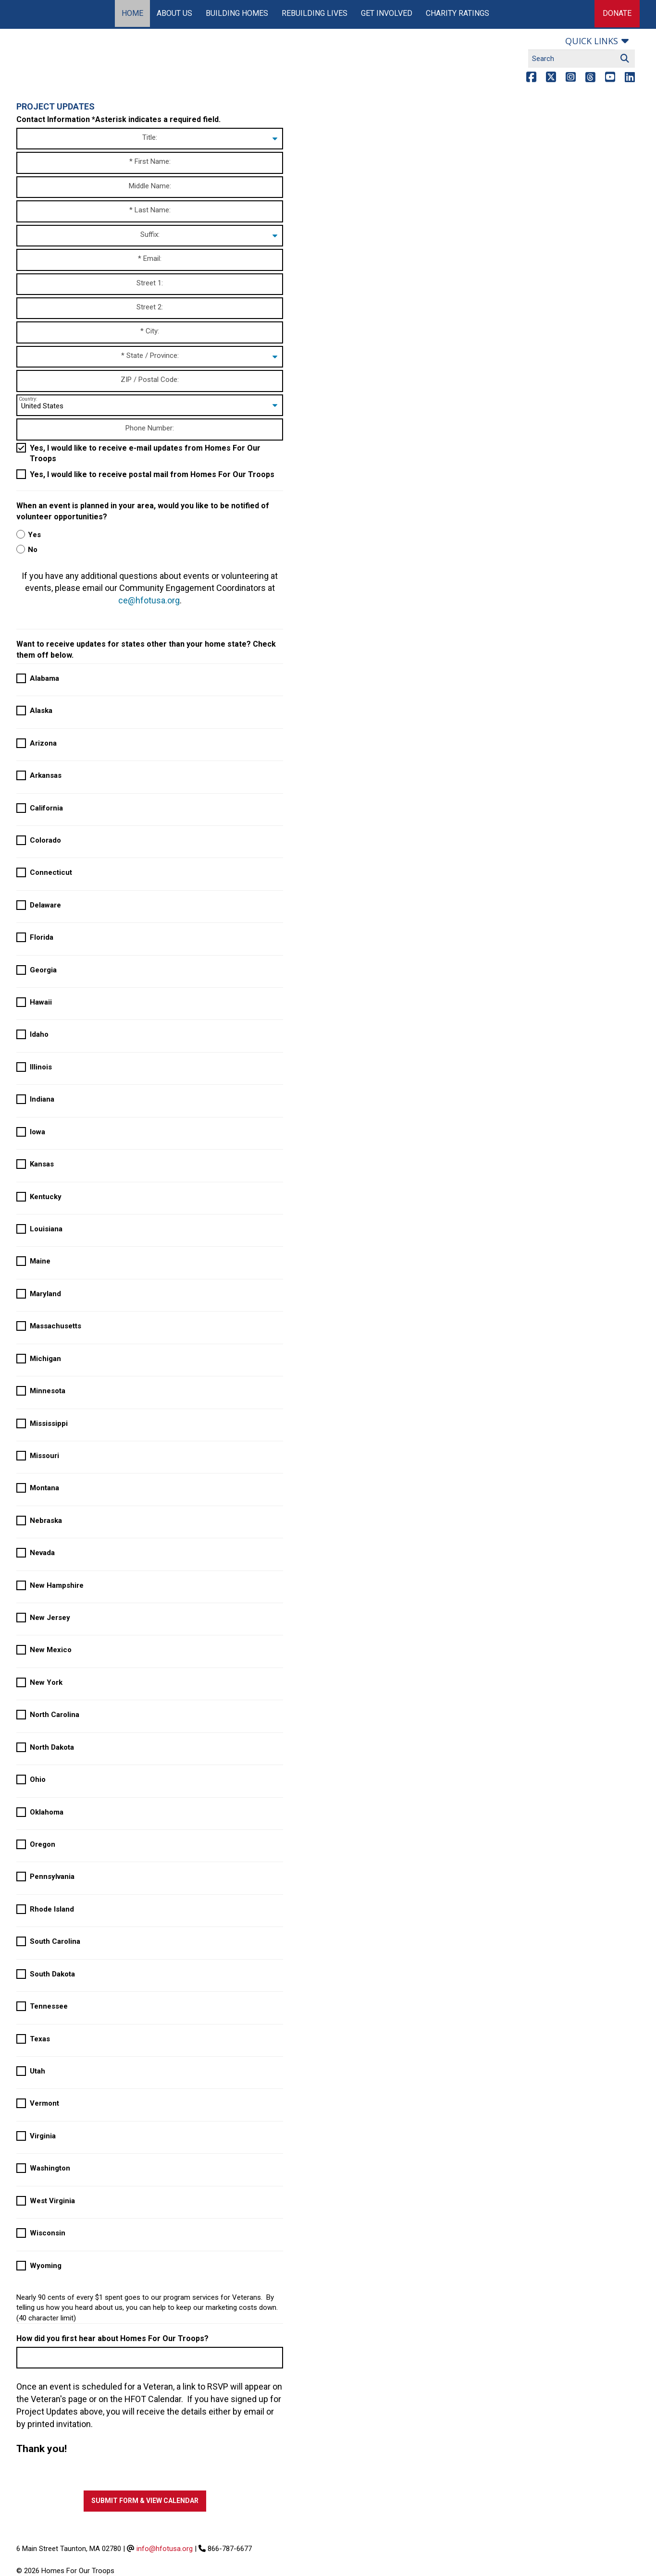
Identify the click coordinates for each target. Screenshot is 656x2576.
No (32, 549)
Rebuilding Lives (314, 13)
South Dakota (52, 1974)
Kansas (42, 1164)
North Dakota (52, 1747)
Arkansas (46, 775)
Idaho (39, 1034)
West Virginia (52, 2200)
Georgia (43, 970)
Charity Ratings (457, 13)
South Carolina (55, 1941)
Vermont (44, 2103)
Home (132, 13)
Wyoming (46, 2265)
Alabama (44, 678)
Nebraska (46, 1520)
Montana (44, 1488)
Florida (41, 937)
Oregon (42, 1844)
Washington (50, 2168)
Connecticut (51, 872)
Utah (37, 2071)
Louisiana (46, 1229)
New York (46, 1682)
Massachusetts (55, 1326)
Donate (617, 13)
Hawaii (41, 1002)
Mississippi (49, 1423)
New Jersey (50, 1617)
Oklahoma (46, 1812)
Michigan (45, 1358)
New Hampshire (57, 1585)
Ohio (38, 1779)
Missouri (44, 1455)
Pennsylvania (52, 1876)
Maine (40, 1261)
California (46, 808)
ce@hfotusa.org (149, 600)
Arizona (43, 743)
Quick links (591, 41)
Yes (34, 534)
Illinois (41, 1067)
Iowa (37, 1132)
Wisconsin (47, 2233)
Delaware (45, 905)
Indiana (42, 1099)
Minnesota (47, 1390)
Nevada (42, 1552)
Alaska (41, 710)
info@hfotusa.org (164, 2548)
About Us (174, 13)
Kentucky (46, 1196)
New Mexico (51, 1649)
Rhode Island (52, 1909)
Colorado (45, 840)
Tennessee (49, 2006)
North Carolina (54, 1714)
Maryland (45, 1293)
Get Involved (386, 13)
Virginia (43, 2136)
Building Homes (237, 13)
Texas (40, 2039)
